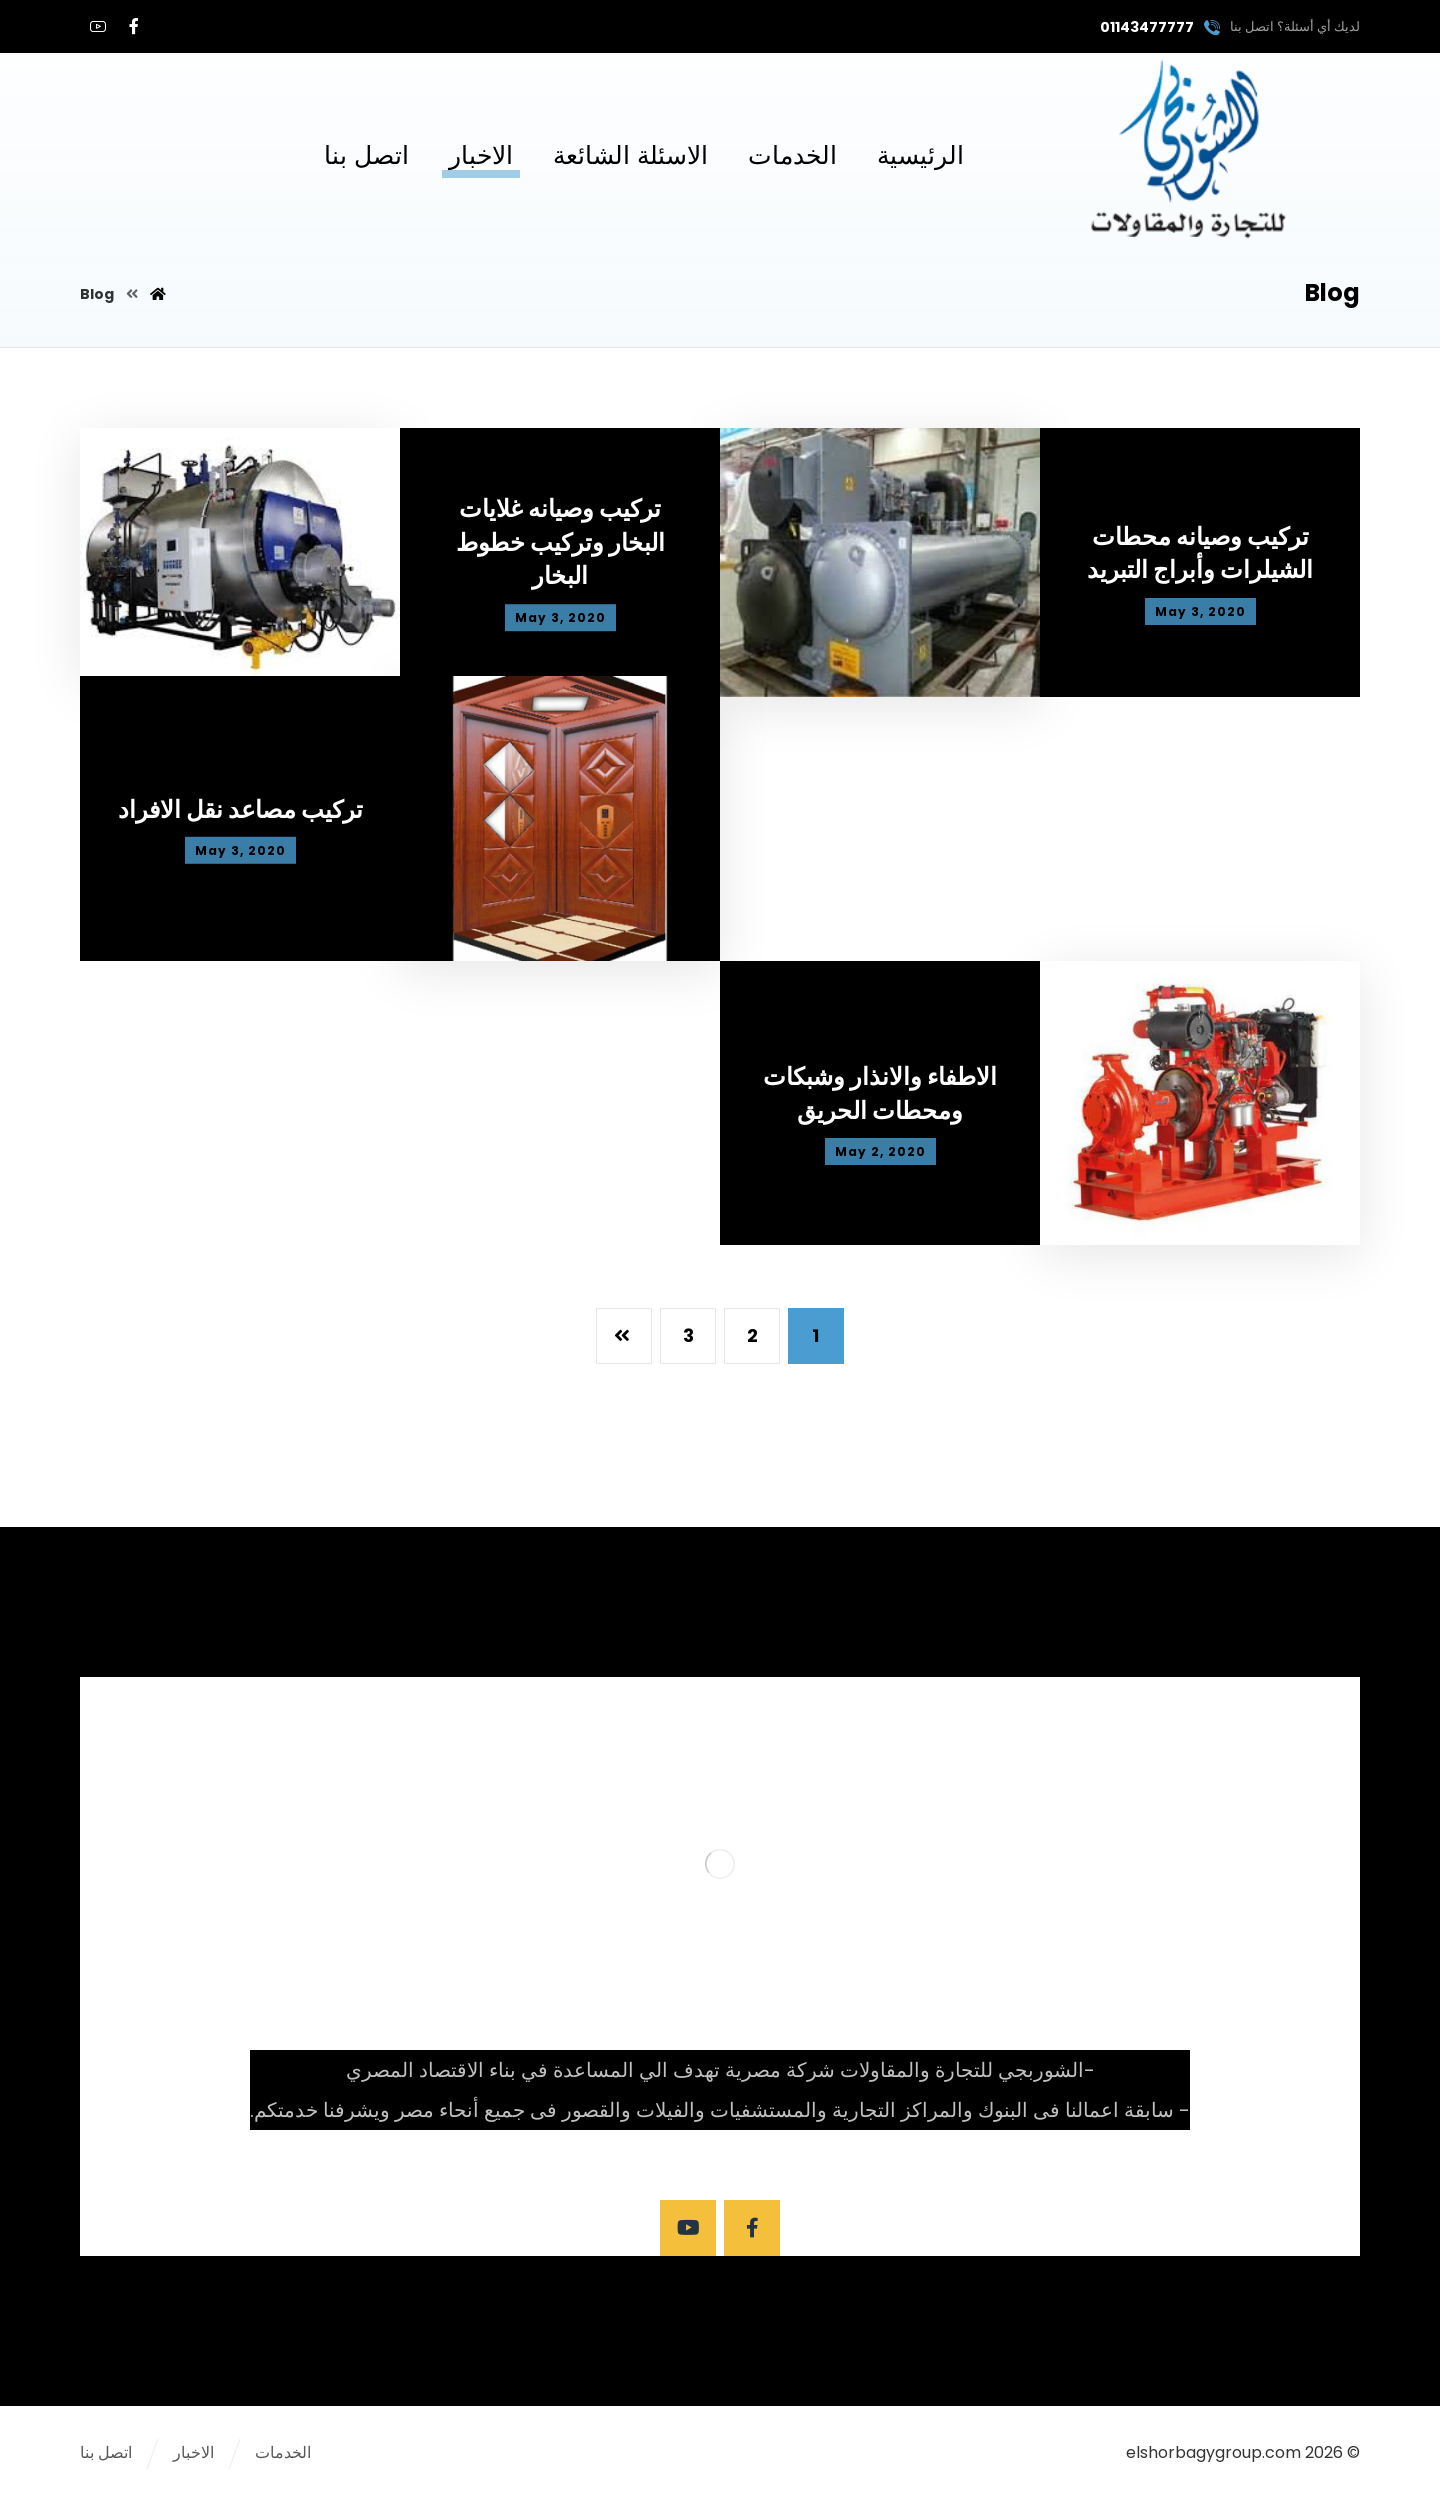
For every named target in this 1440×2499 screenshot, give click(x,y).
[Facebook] (134, 26)
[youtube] (98, 26)
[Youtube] (688, 2228)
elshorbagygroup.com (1213, 2452)
